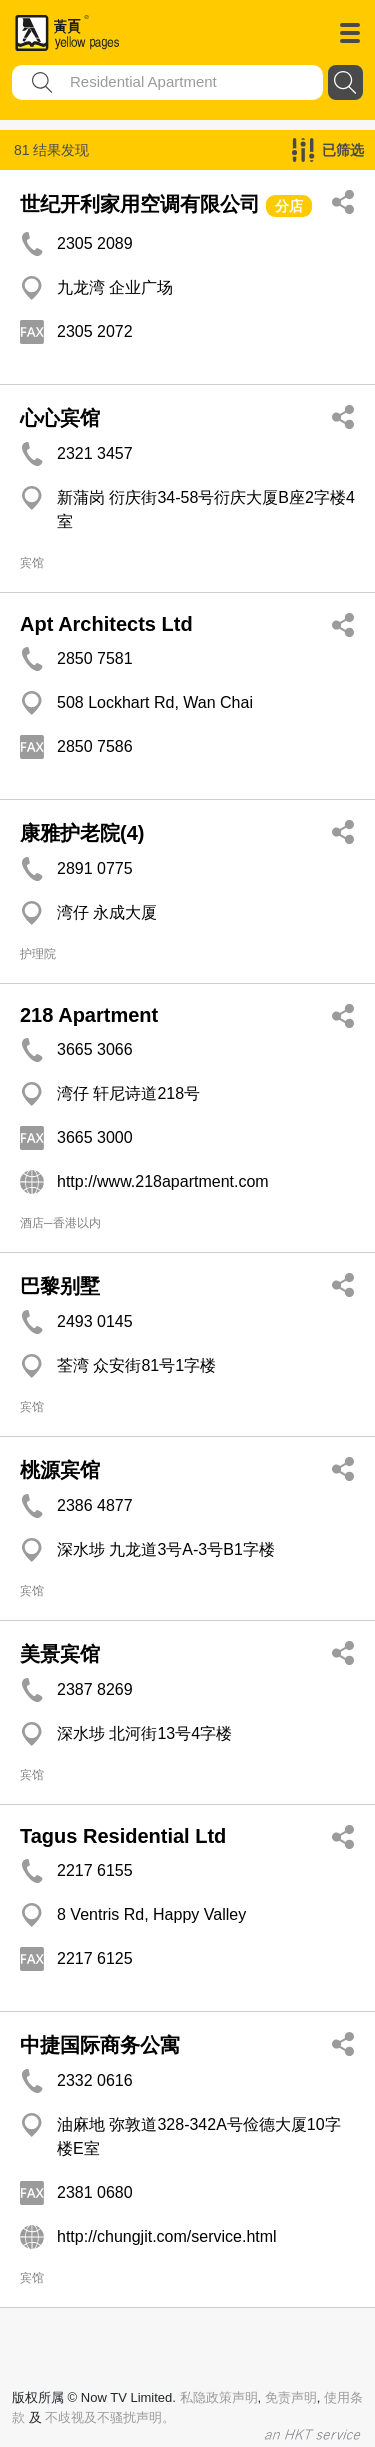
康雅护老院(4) (82, 833)
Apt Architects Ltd (106, 624)
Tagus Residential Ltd (123, 1836)
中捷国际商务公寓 (100, 2045)
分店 (289, 206)
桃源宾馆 (60, 1470)
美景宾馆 (60, 1654)
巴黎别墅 (60, 1286)
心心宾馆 (60, 418)
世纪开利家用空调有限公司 (140, 204)
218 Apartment (89, 1015)
